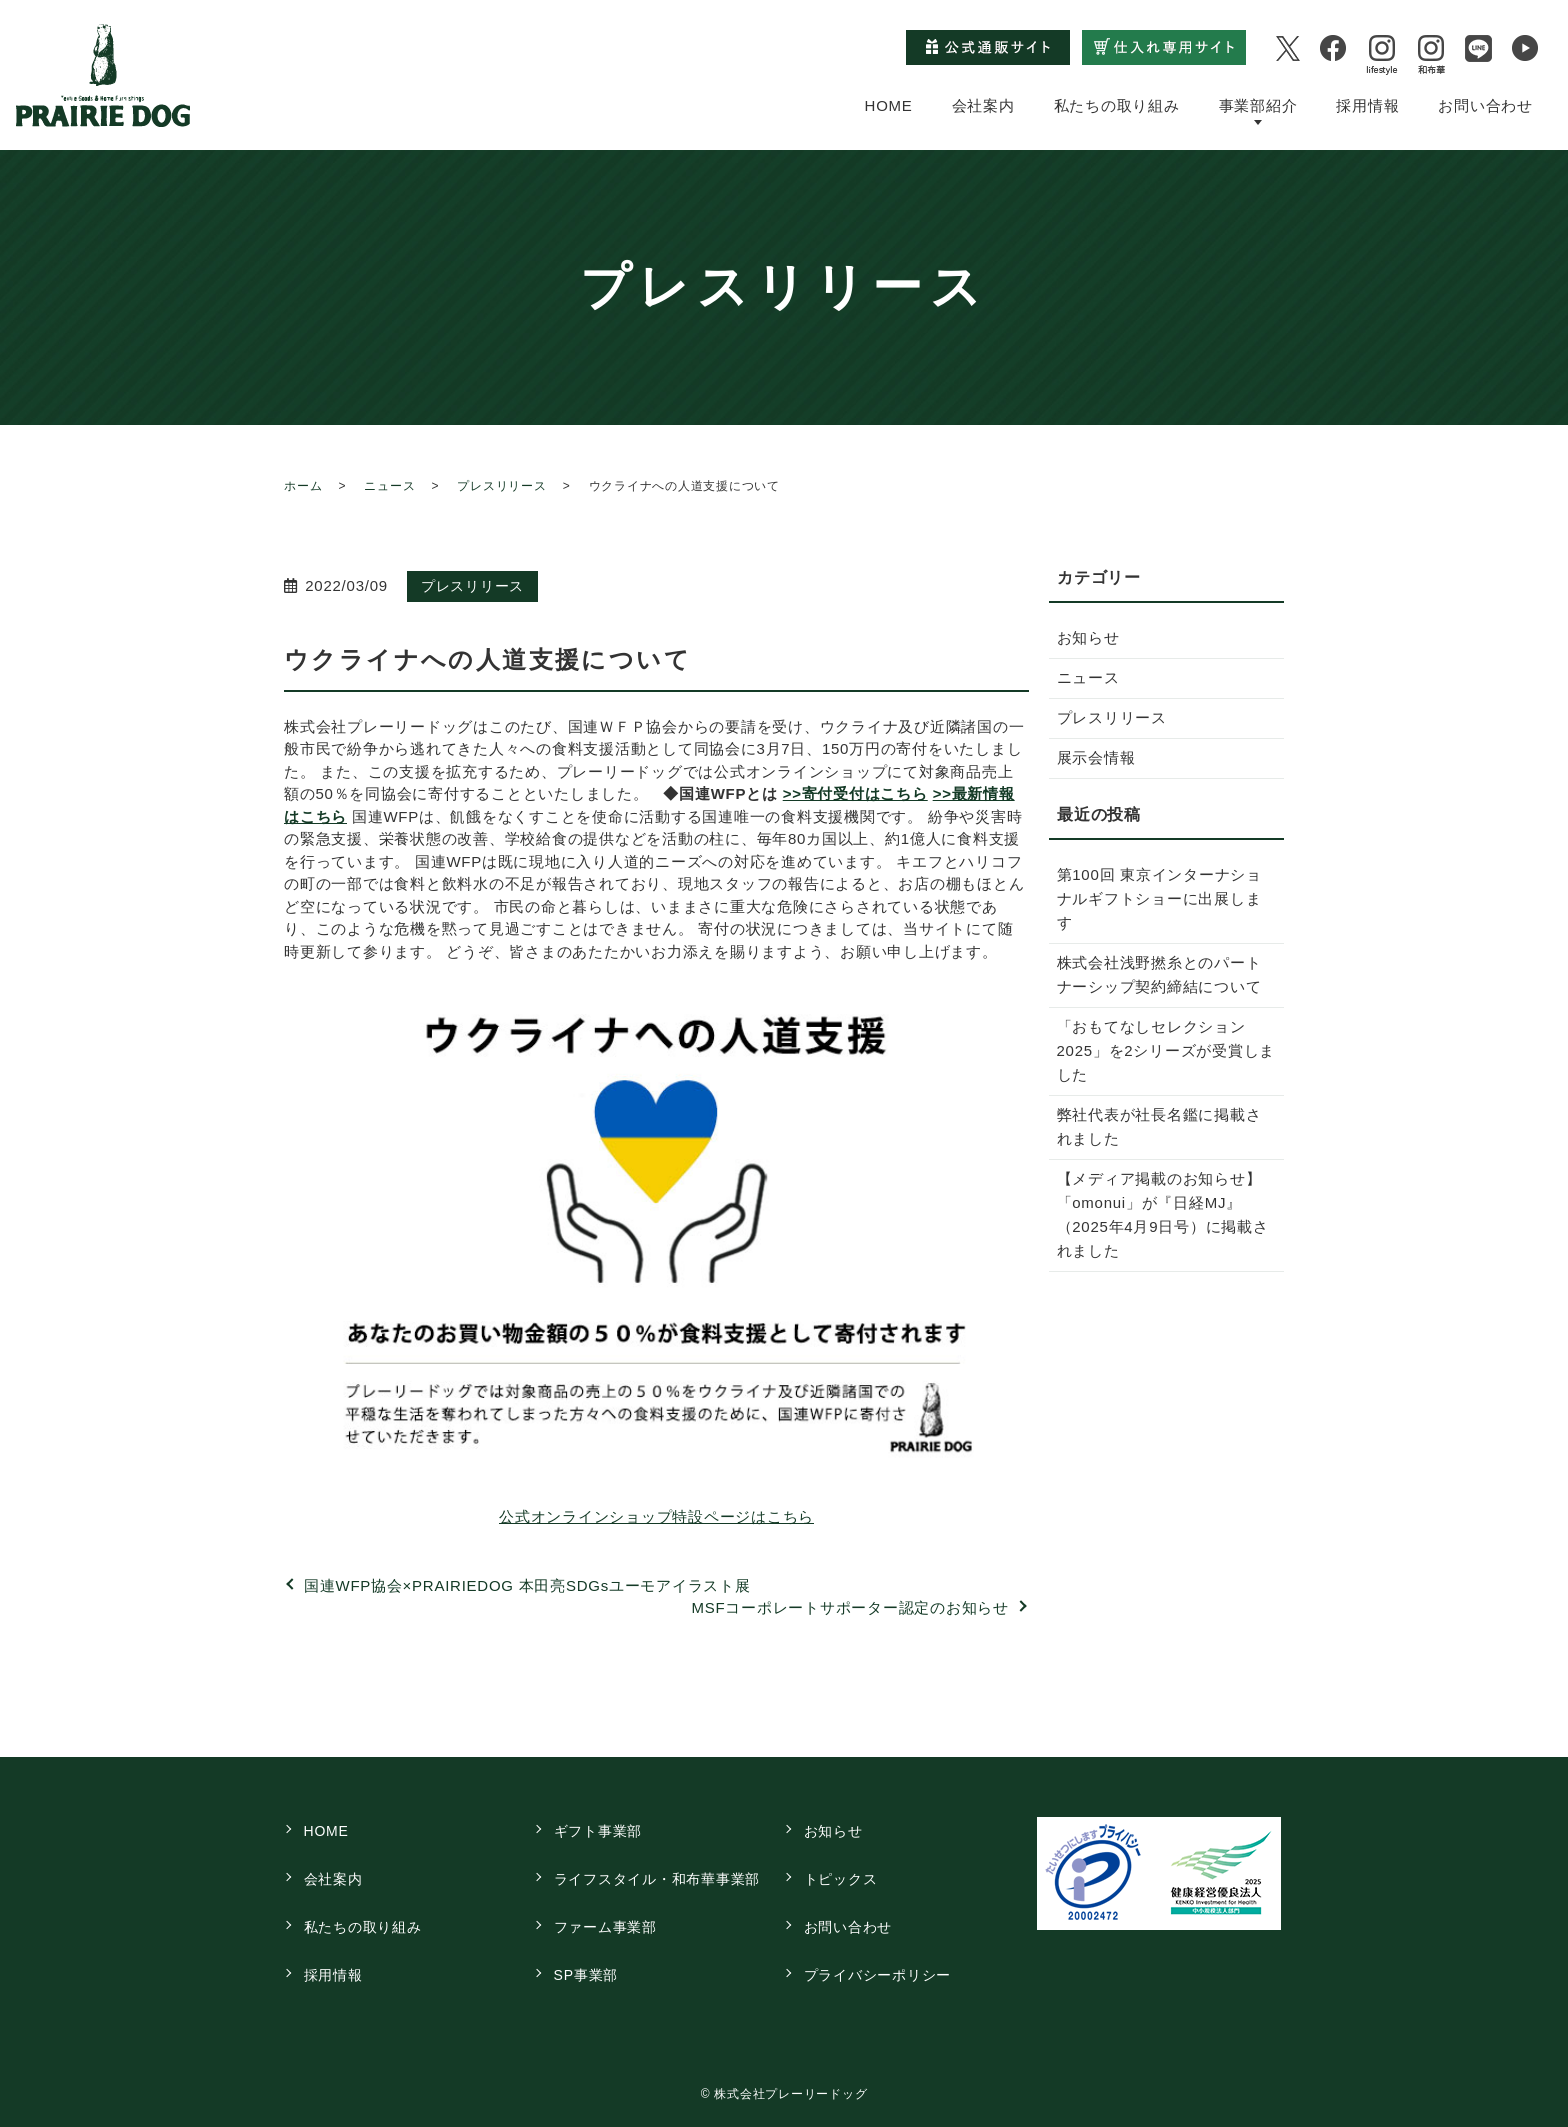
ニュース (389, 486)
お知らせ (1088, 637)
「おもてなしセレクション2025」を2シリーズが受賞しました (1166, 1050)
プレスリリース (501, 486)
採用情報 (1367, 104)
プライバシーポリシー (878, 1975)
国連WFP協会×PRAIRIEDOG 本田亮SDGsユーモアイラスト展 (527, 1585)
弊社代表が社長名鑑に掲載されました (1159, 1126)
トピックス (841, 1879)
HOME (889, 104)
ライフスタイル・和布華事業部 (657, 1879)
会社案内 (983, 104)
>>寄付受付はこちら (855, 793)
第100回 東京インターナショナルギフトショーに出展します (1159, 898)
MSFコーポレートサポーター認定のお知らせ (850, 1607)
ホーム (303, 486)
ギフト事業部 (598, 1831)
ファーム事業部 (605, 1927)
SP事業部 (586, 1975)
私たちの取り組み (1117, 104)
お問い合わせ (1485, 104)
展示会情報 (1096, 757)
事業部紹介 (1258, 104)
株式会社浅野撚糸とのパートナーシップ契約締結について (1159, 974)
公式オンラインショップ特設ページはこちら (656, 1516)
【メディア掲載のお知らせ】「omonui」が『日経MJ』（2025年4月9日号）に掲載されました (1163, 1214)
